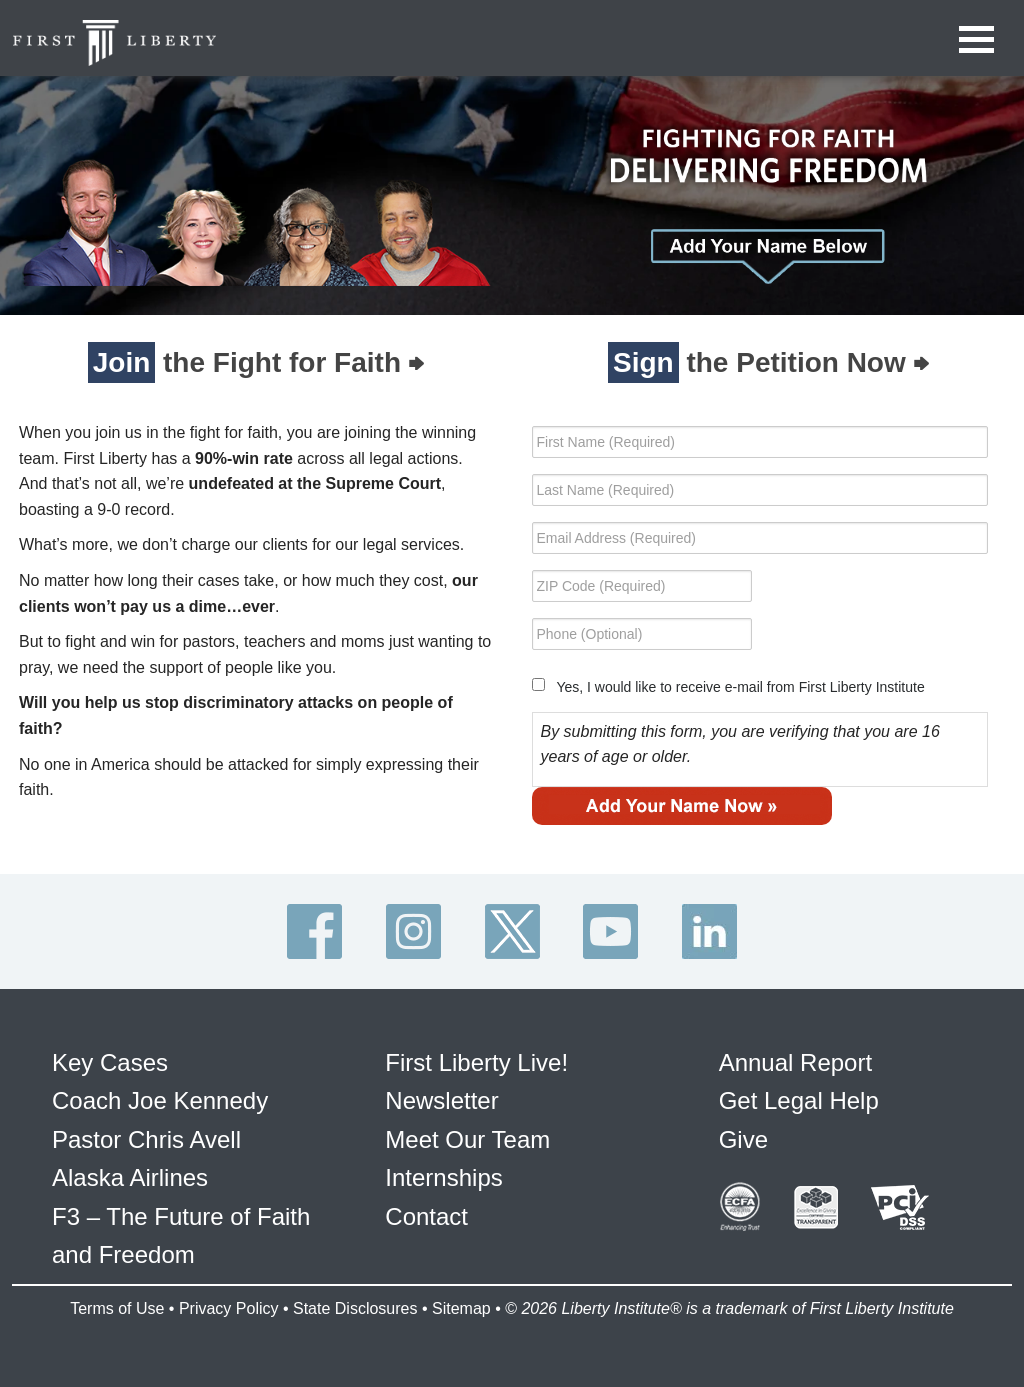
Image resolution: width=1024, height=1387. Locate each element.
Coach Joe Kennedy (160, 1100)
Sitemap (461, 1308)
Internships (443, 1177)
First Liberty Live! (476, 1062)
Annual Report (795, 1062)
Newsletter (441, 1100)
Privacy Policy (229, 1308)
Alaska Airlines (130, 1177)
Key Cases (110, 1062)
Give (743, 1139)
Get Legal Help (799, 1100)
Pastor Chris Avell (146, 1139)
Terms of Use (117, 1308)
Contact (426, 1216)
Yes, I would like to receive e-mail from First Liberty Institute (740, 687)
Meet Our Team (467, 1139)
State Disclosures (355, 1308)
